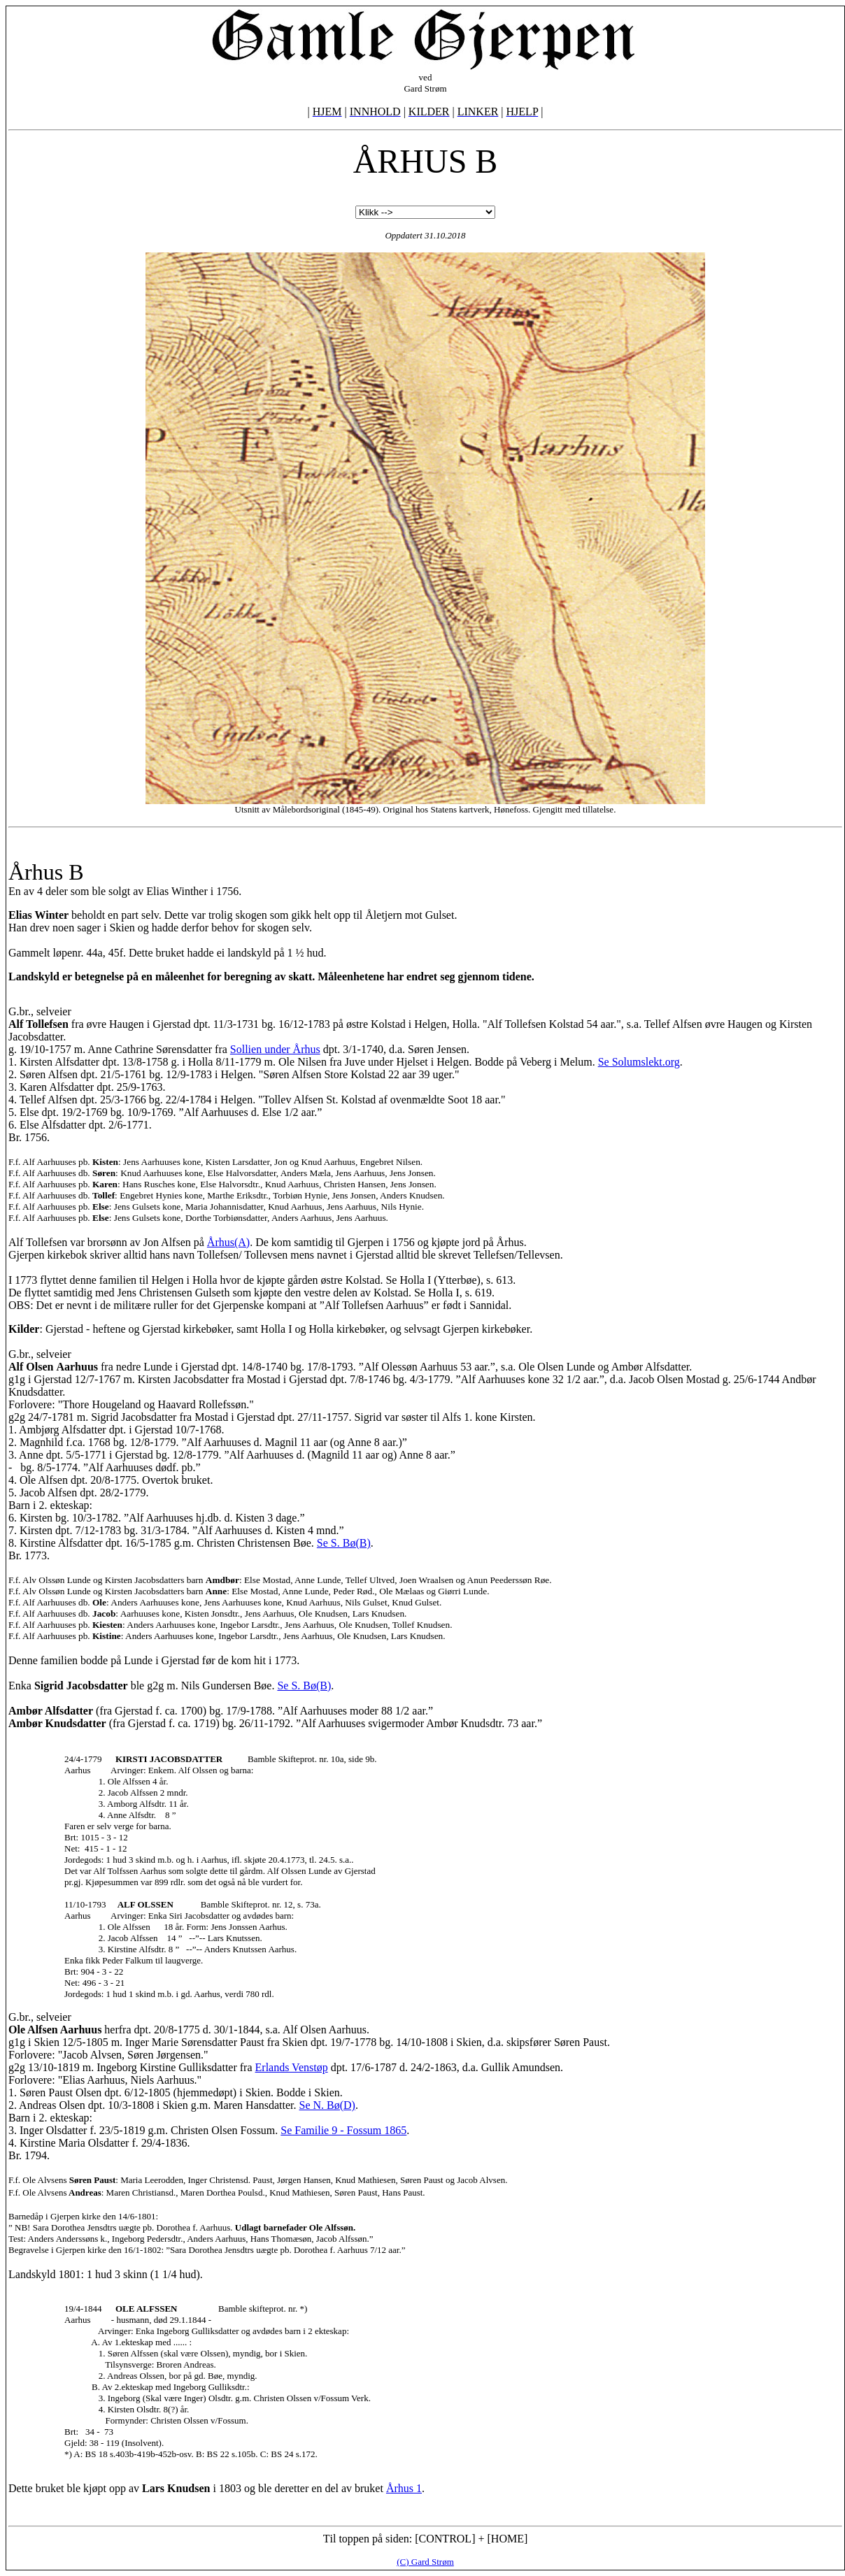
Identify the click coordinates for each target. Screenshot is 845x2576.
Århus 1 (404, 2488)
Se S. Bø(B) (344, 1543)
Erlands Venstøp (291, 2067)
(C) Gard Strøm (425, 2561)
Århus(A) (228, 1242)
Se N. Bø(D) (327, 2105)
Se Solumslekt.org (639, 1062)
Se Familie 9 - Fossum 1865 (343, 2130)
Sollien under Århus (275, 1049)
